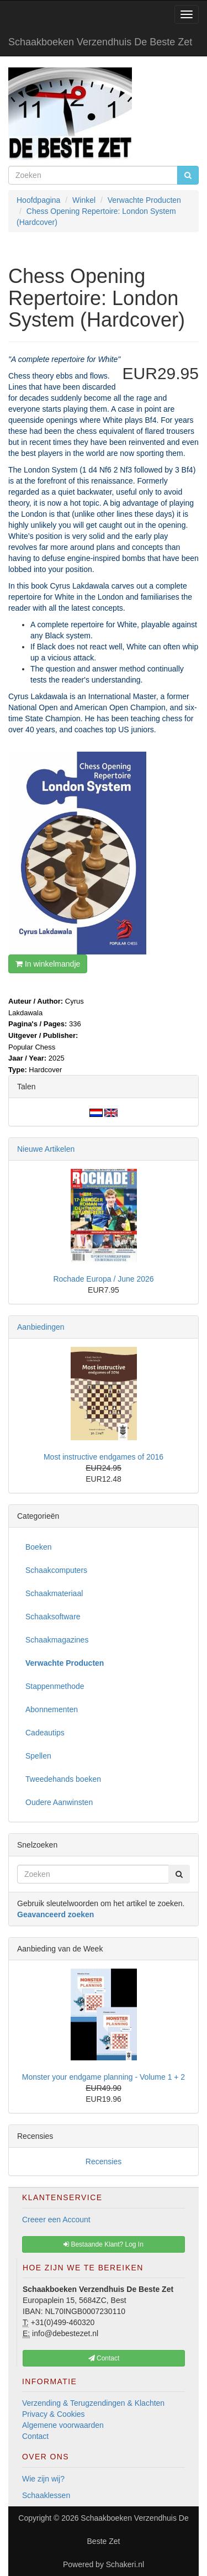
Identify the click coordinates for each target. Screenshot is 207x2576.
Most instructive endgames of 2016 (103, 1456)
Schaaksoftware (53, 1616)
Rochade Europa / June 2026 (103, 1278)
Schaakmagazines (56, 1639)
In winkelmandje (47, 963)
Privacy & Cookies (53, 2414)
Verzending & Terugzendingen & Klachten (93, 2403)
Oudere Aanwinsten (59, 1802)
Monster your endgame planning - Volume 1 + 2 (103, 2077)
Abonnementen (51, 1709)
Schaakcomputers (56, 1570)
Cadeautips (45, 1732)
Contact (35, 2436)
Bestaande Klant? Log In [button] (103, 2244)
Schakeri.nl (125, 2564)
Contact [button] (104, 2358)
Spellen (38, 1755)
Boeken (38, 1547)
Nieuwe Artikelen (46, 1149)
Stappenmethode (54, 1686)
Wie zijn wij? (43, 2478)
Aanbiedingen (41, 1327)
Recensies (103, 2161)
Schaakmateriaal (54, 1593)
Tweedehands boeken (63, 1779)
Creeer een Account (56, 2219)
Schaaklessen (46, 2495)
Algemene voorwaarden (63, 2425)
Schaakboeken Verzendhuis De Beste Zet (100, 42)
